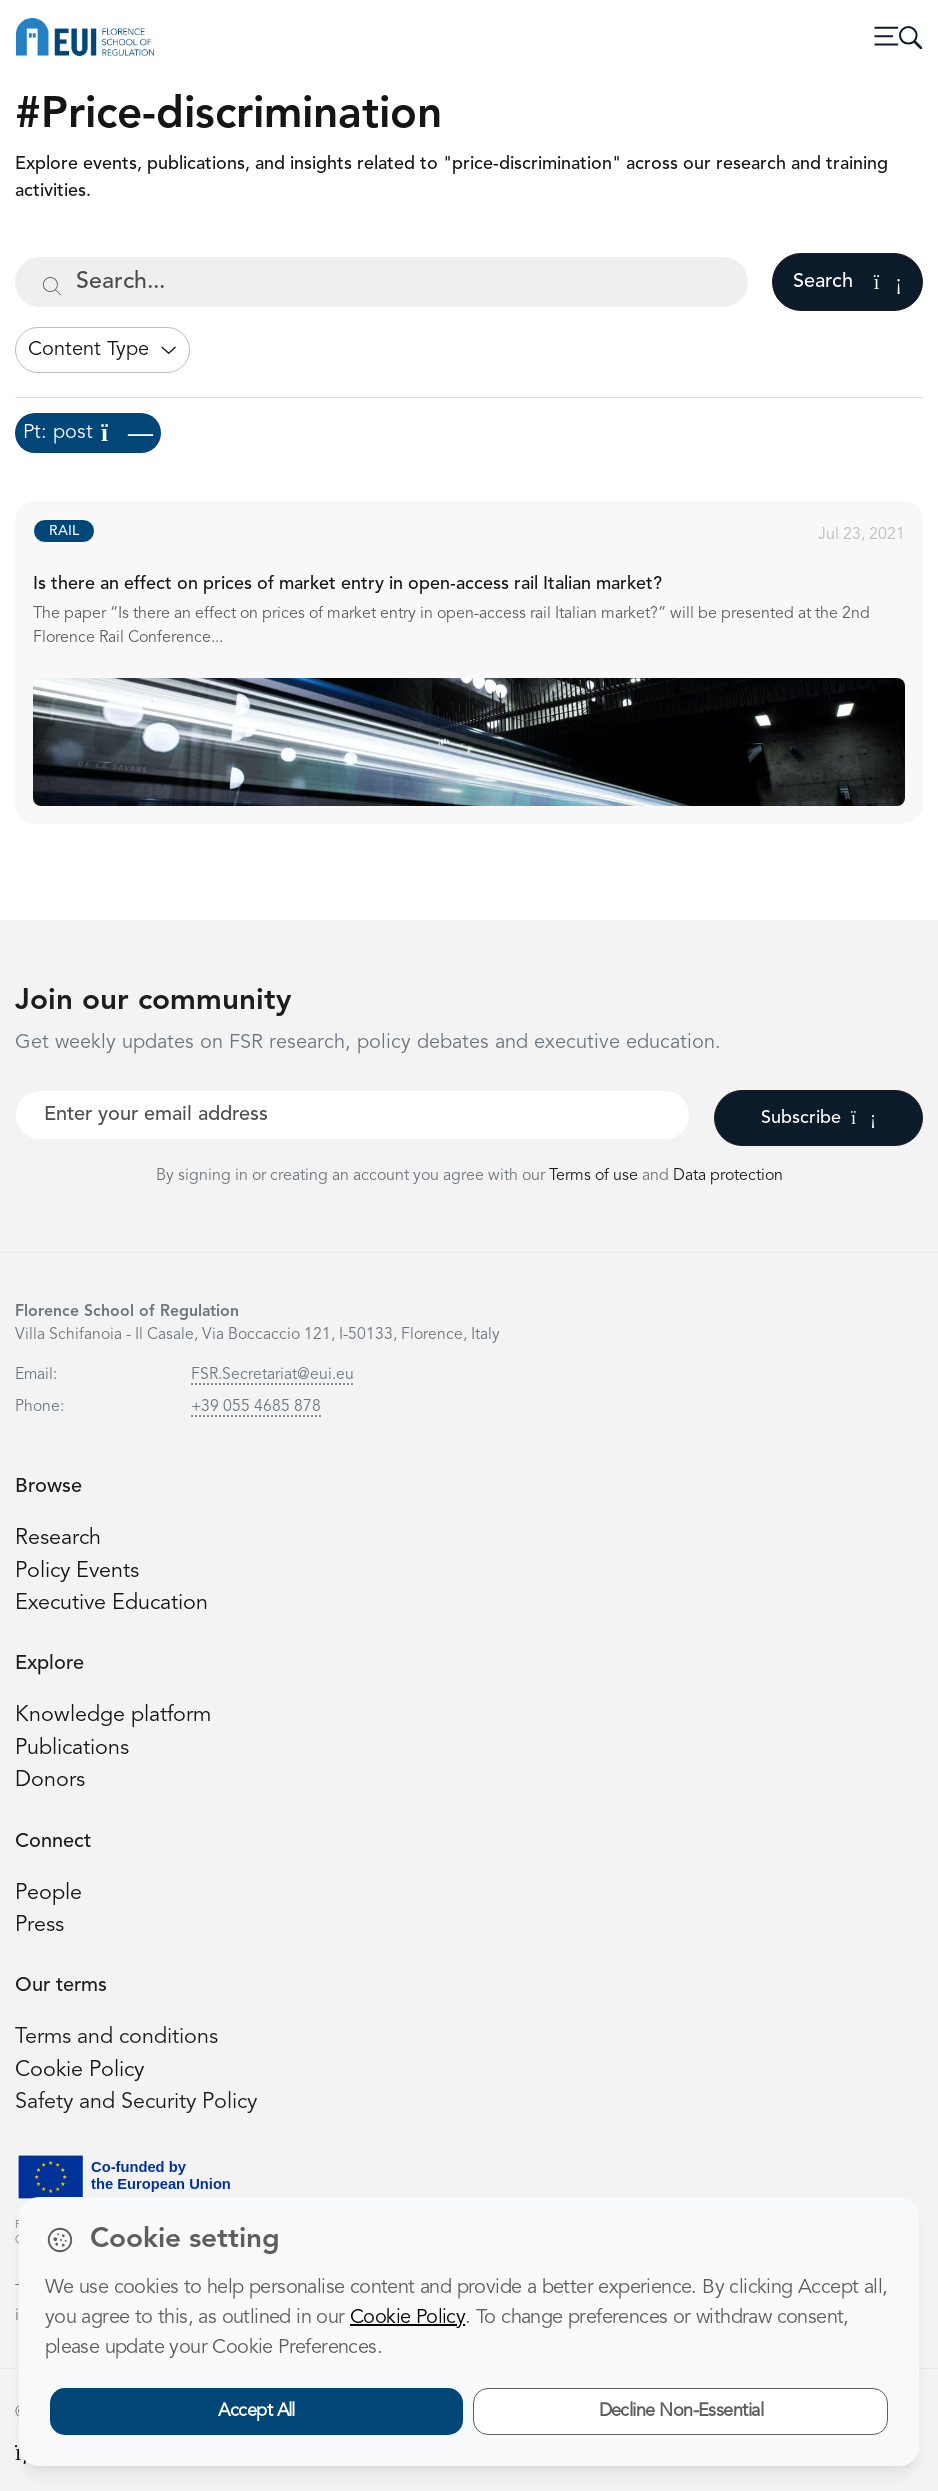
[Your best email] (352, 1115)
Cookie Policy (79, 2070)
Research (58, 1538)
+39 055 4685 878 (256, 1407)
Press (39, 1925)
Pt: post (88, 433)
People (48, 1893)
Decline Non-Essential (681, 2411)
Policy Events (77, 1571)
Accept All (256, 2411)
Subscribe (818, 1118)
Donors (50, 1780)
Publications (72, 1748)
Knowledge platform (113, 1715)
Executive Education (111, 1603)
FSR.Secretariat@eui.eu (272, 1375)
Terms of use (595, 1176)
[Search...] (381, 282)
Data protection (728, 1176)
